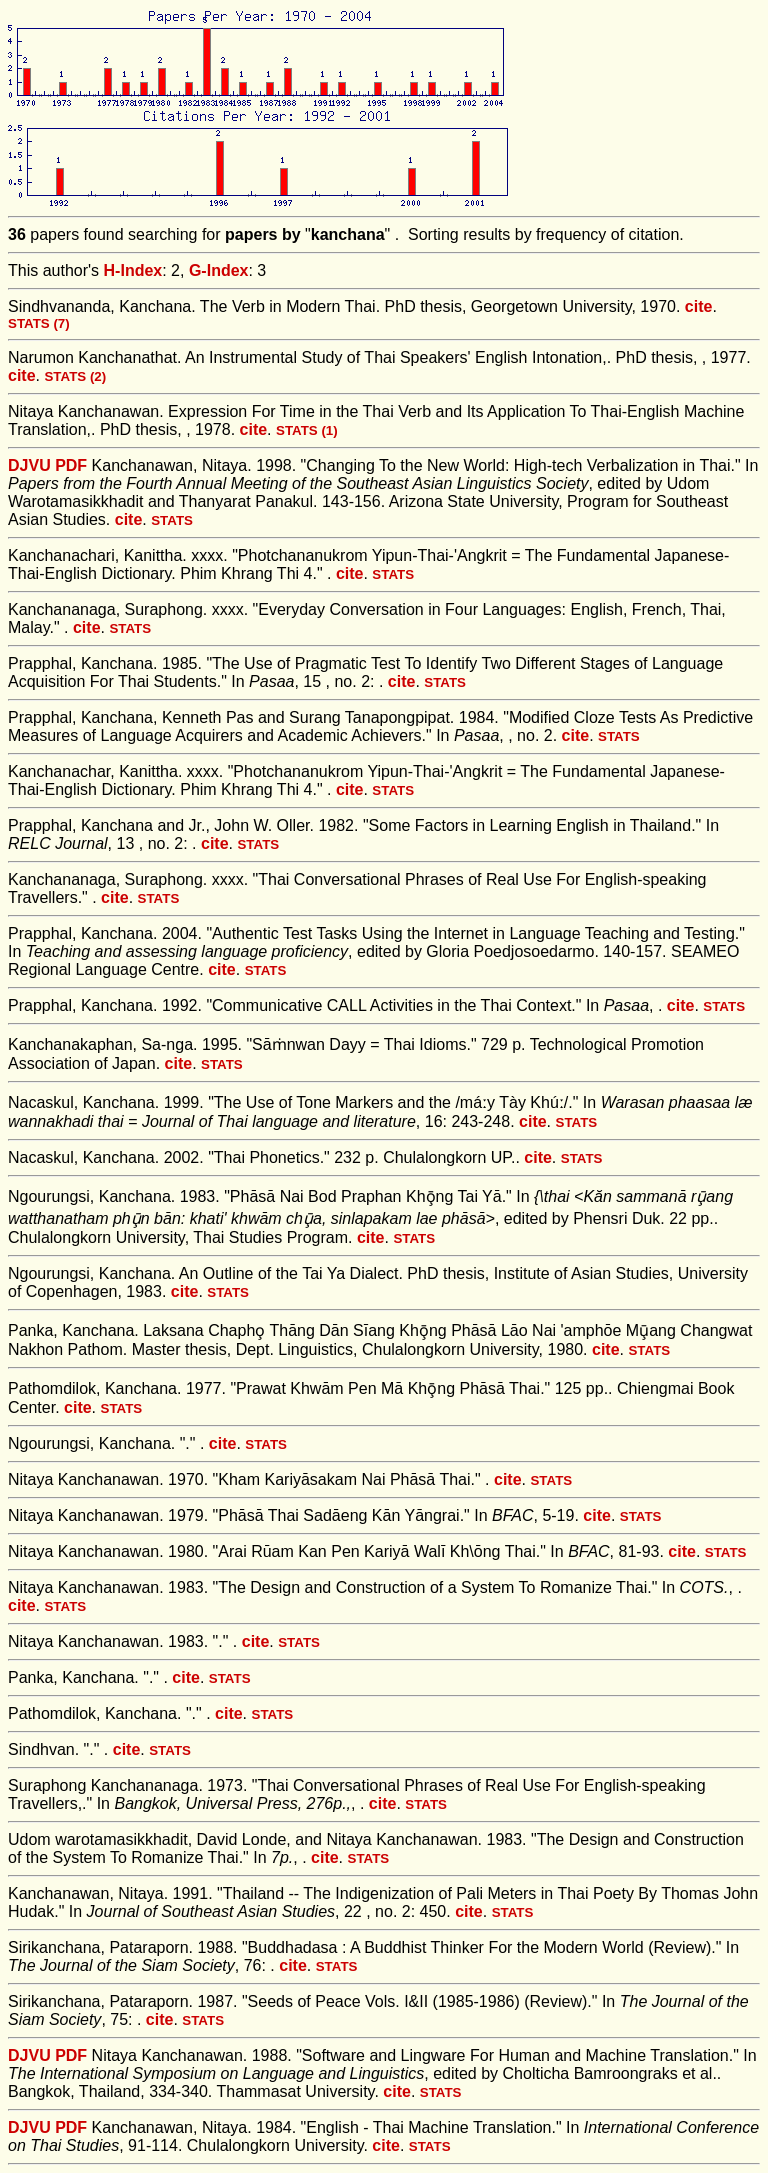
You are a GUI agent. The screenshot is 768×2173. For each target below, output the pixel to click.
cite (699, 306)
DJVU (29, 465)
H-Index (133, 270)
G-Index (219, 270)
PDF (71, 465)
